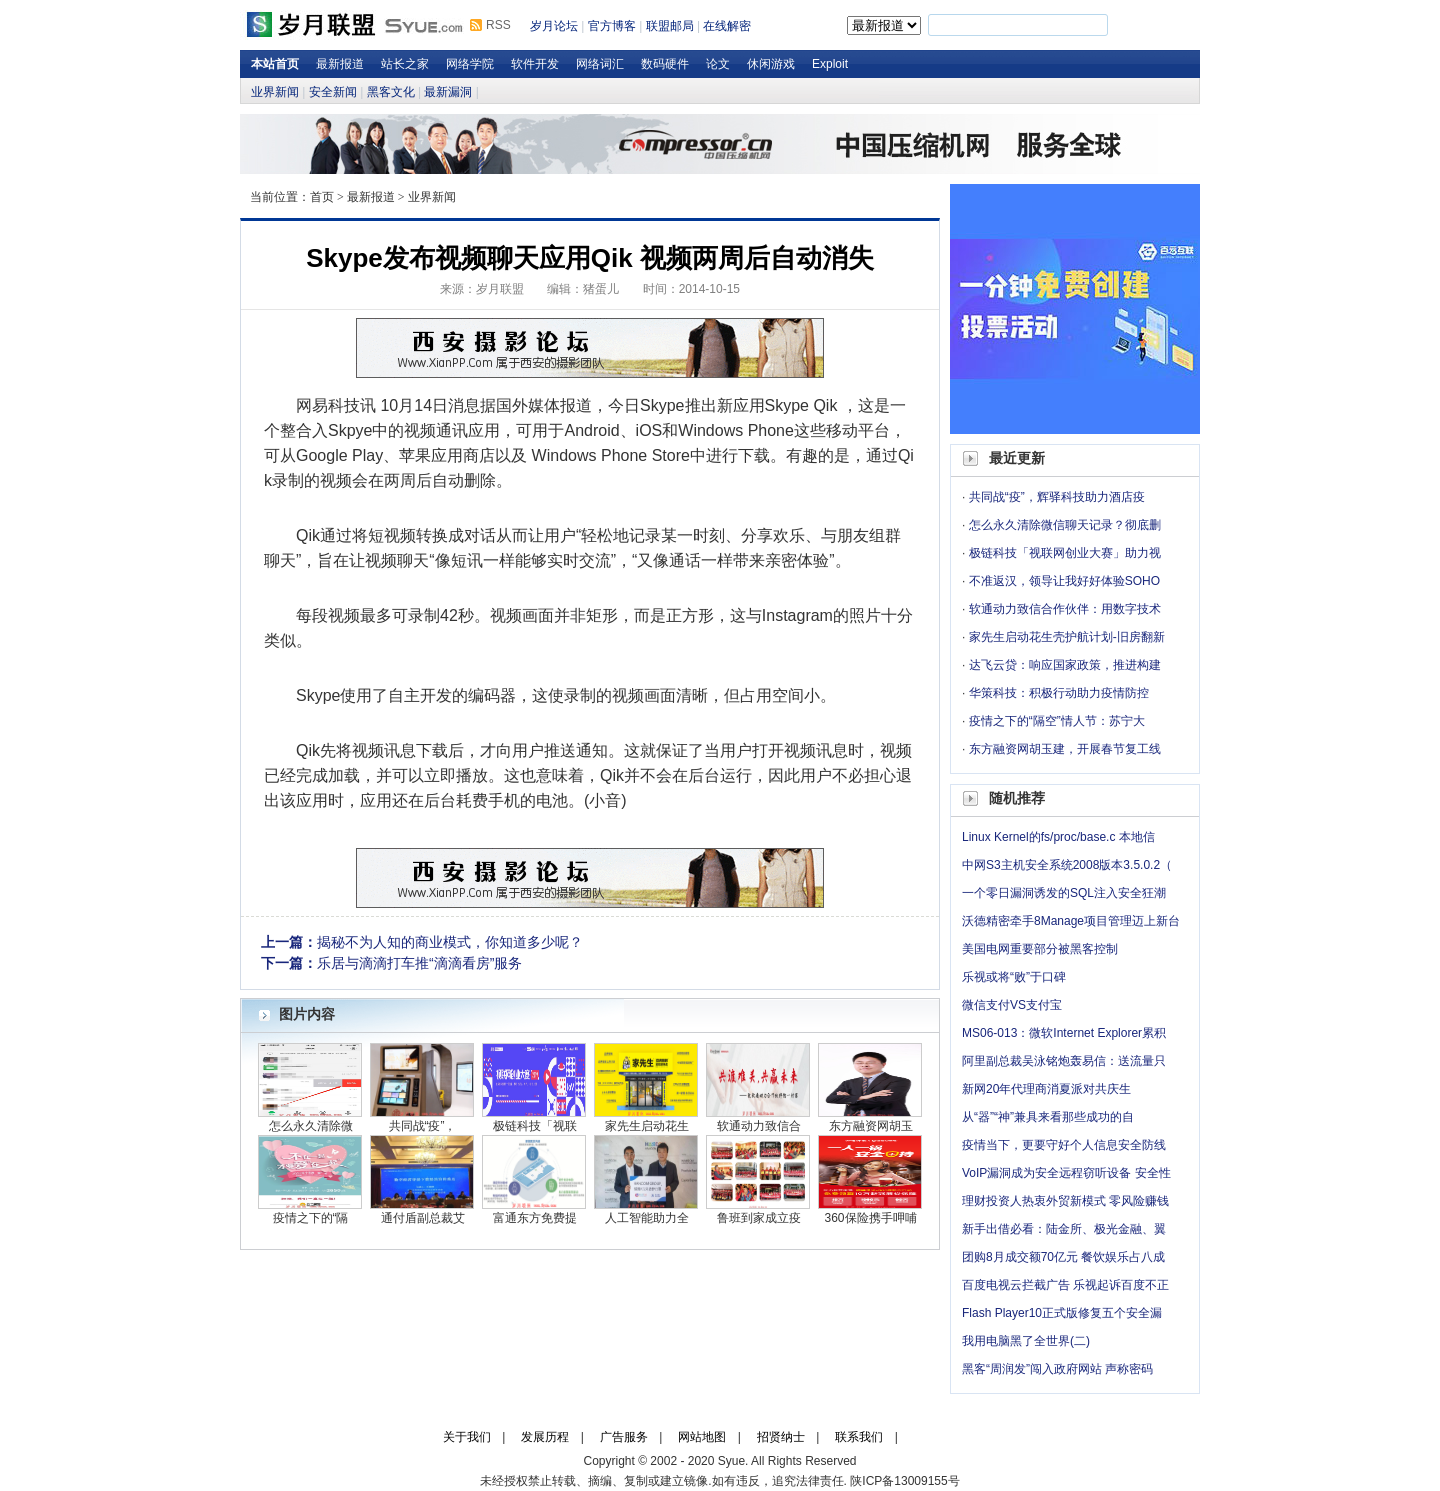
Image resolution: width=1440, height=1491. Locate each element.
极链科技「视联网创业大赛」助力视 (1065, 553)
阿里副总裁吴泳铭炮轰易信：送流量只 (1064, 1061)
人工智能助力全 (647, 1218)
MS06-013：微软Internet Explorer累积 (1064, 1033)
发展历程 (545, 1437)
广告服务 (624, 1437)
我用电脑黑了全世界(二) (1026, 1341)
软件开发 (535, 64)
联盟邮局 (670, 26)
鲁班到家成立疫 (759, 1218)
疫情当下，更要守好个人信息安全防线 (1064, 1145)
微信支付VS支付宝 (1012, 1005)
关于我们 (467, 1437)
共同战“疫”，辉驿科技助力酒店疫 (1057, 497)
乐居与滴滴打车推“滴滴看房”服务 (419, 963)
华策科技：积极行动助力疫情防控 (1059, 693)
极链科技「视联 (535, 1126)
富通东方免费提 (535, 1218)
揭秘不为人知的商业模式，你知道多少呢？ (450, 942)
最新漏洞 (448, 92)
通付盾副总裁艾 (423, 1218)
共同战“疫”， (423, 1126)
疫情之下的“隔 (311, 1218)
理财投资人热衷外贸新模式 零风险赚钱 (1065, 1201)
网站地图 (702, 1437)
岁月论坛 (554, 26)
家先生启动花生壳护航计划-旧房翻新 (1067, 637)
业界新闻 (275, 92)
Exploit (830, 64)
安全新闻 (333, 92)
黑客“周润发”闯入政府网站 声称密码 (1057, 1369)
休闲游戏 (771, 64)
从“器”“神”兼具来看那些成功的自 (1048, 1117)
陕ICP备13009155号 (904, 1481)
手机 (504, 800)
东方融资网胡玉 (871, 1126)
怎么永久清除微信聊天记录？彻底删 (1065, 525)
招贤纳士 (781, 1437)
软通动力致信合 (759, 1126)
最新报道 (340, 64)
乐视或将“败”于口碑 (1014, 977)
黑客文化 (391, 92)
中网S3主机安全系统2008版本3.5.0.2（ (1067, 865)
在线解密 (727, 26)
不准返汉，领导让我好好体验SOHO (1064, 581)
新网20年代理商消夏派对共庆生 (1046, 1089)
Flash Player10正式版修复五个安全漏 (1062, 1313)
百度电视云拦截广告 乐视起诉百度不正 (1065, 1285)
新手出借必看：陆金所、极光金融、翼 (1064, 1229)
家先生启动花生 (647, 1126)
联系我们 (859, 1437)
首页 (322, 197)
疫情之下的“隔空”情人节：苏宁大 (1057, 721)
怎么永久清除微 (311, 1126)
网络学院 (470, 64)
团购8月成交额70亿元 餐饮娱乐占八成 (1063, 1257)
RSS (498, 25)
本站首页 (275, 64)
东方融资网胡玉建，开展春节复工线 (1065, 749)
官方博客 (612, 26)
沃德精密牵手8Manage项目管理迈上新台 (1071, 921)
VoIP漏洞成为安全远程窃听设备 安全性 (1066, 1173)
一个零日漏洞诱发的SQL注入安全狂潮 (1064, 893)
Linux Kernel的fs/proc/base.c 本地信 (1058, 837)
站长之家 (405, 64)
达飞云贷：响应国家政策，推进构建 (1065, 665)
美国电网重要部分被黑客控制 (1040, 949)
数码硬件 (665, 64)
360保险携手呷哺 (870, 1218)
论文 (718, 64)
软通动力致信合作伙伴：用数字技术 (1065, 609)
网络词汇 (600, 64)
